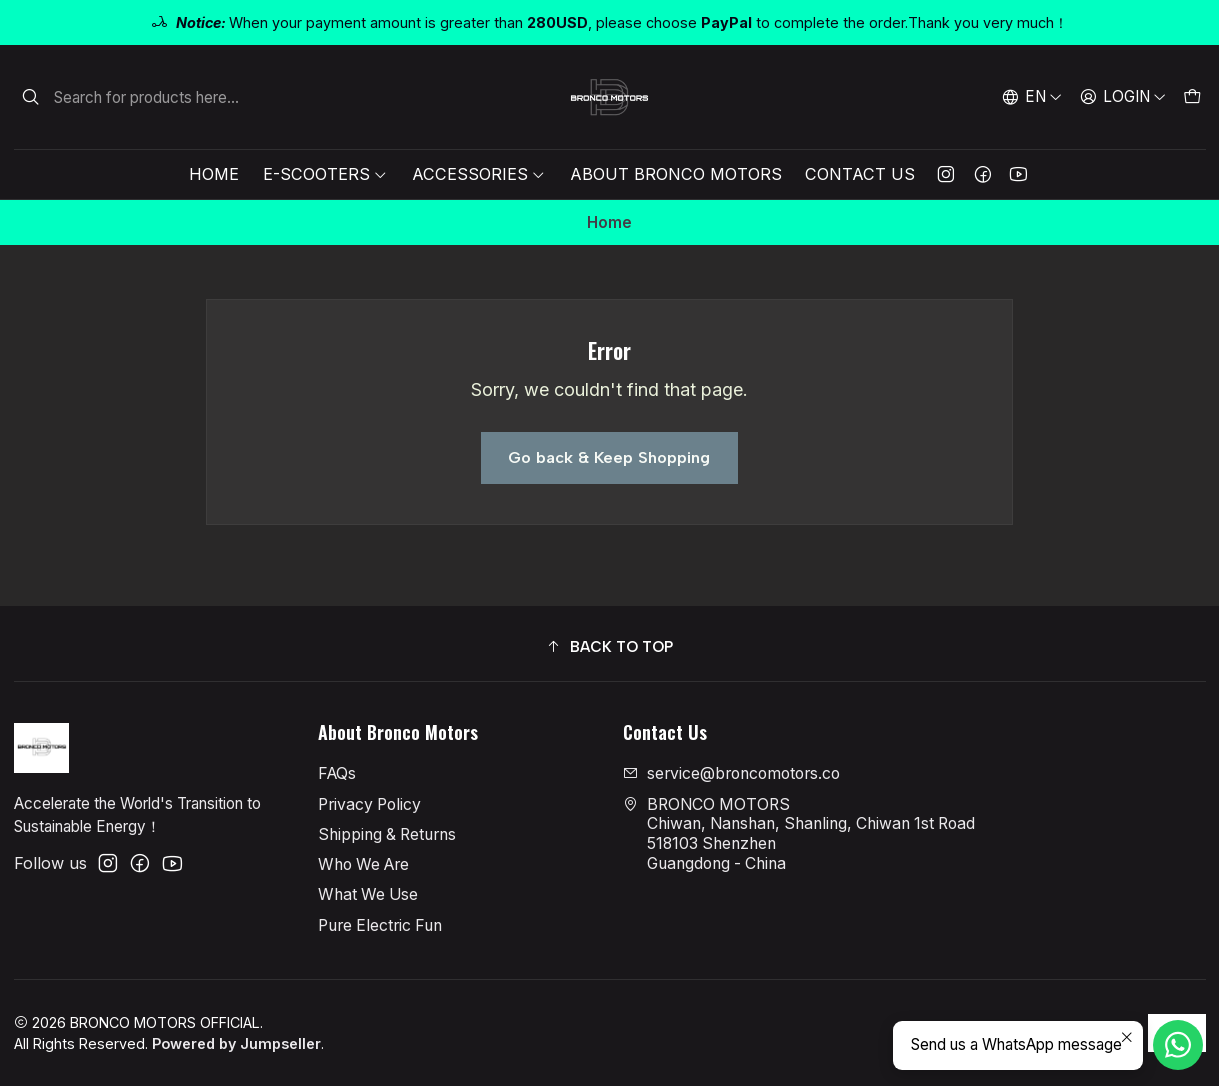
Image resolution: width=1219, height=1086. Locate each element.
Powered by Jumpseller (236, 1043)
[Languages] (1032, 97)
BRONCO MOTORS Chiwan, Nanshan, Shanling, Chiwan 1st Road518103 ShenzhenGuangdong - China (799, 834)
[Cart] (1191, 97)
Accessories (479, 174)
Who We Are (363, 864)
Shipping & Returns (387, 834)
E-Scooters (325, 174)
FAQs (337, 773)
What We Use (368, 894)
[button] (610, 646)
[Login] (1122, 97)
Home (214, 174)
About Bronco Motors (676, 174)
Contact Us (860, 174)
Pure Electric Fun (380, 925)
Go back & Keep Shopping (609, 457)
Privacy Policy (369, 804)
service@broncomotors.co (731, 773)
